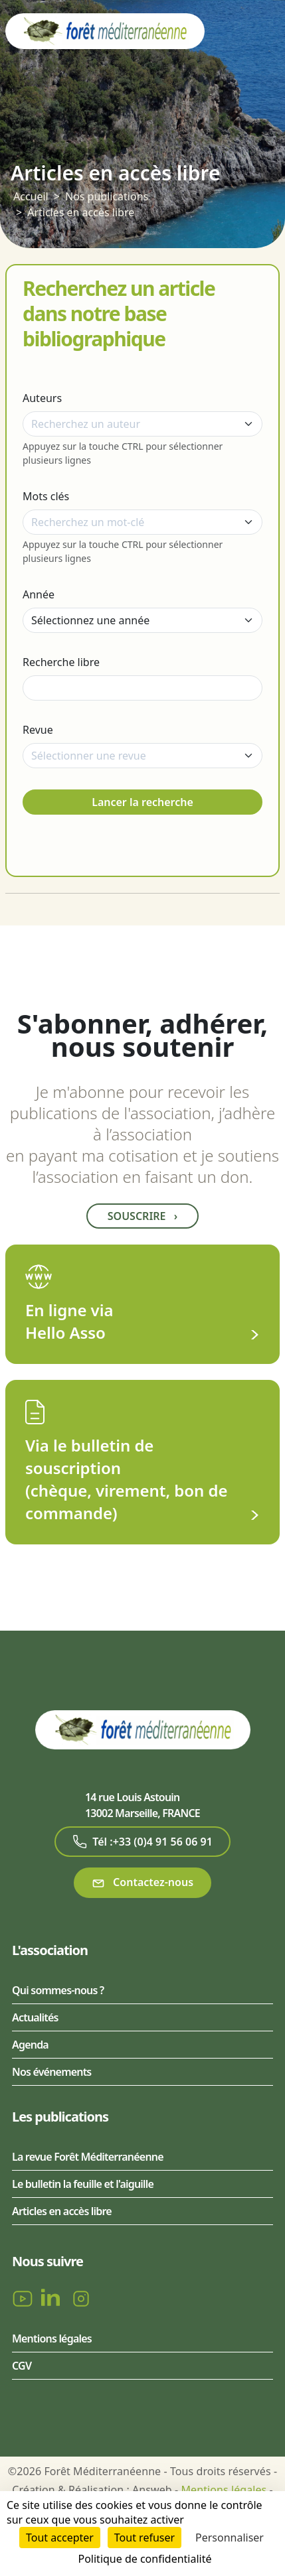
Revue (38, 729)
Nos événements (51, 2072)
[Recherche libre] (142, 688)
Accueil (30, 196)
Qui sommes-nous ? (58, 1990)
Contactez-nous (142, 1882)
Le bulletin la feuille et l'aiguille (82, 2184)
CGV (21, 2365)
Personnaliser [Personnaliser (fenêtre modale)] (229, 2537)
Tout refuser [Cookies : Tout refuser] (144, 2537)
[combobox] (142, 424)
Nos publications (106, 196)
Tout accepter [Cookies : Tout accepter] (60, 2537)
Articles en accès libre (80, 212)
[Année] (142, 620)
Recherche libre (61, 662)
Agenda (30, 2044)
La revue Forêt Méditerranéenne (87, 2156)
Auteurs (42, 398)
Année (38, 594)
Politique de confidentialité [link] (144, 2558)
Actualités (35, 2017)
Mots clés (46, 496)
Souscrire (142, 1216)
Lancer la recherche (142, 802)
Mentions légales (52, 2338)
